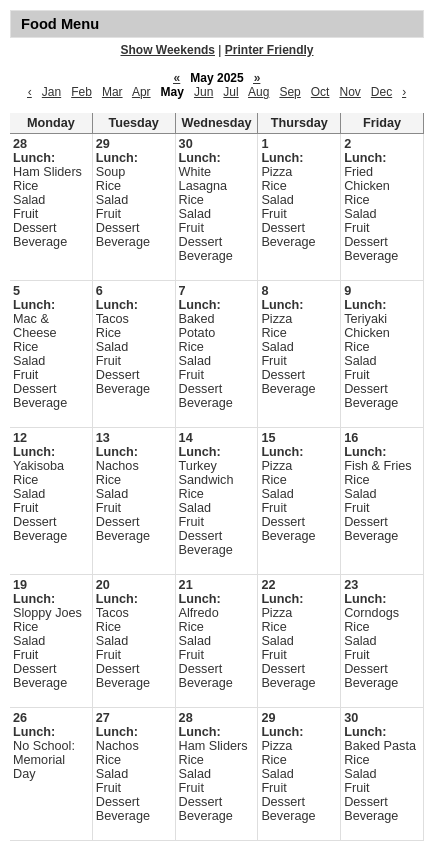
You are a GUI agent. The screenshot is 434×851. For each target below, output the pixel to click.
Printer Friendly (269, 50)
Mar (112, 92)
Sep (289, 92)
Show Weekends (168, 50)
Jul (230, 92)
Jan (51, 92)
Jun (203, 92)
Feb (81, 92)
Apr (141, 92)
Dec (381, 92)
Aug (258, 92)
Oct (320, 92)
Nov (349, 92)
